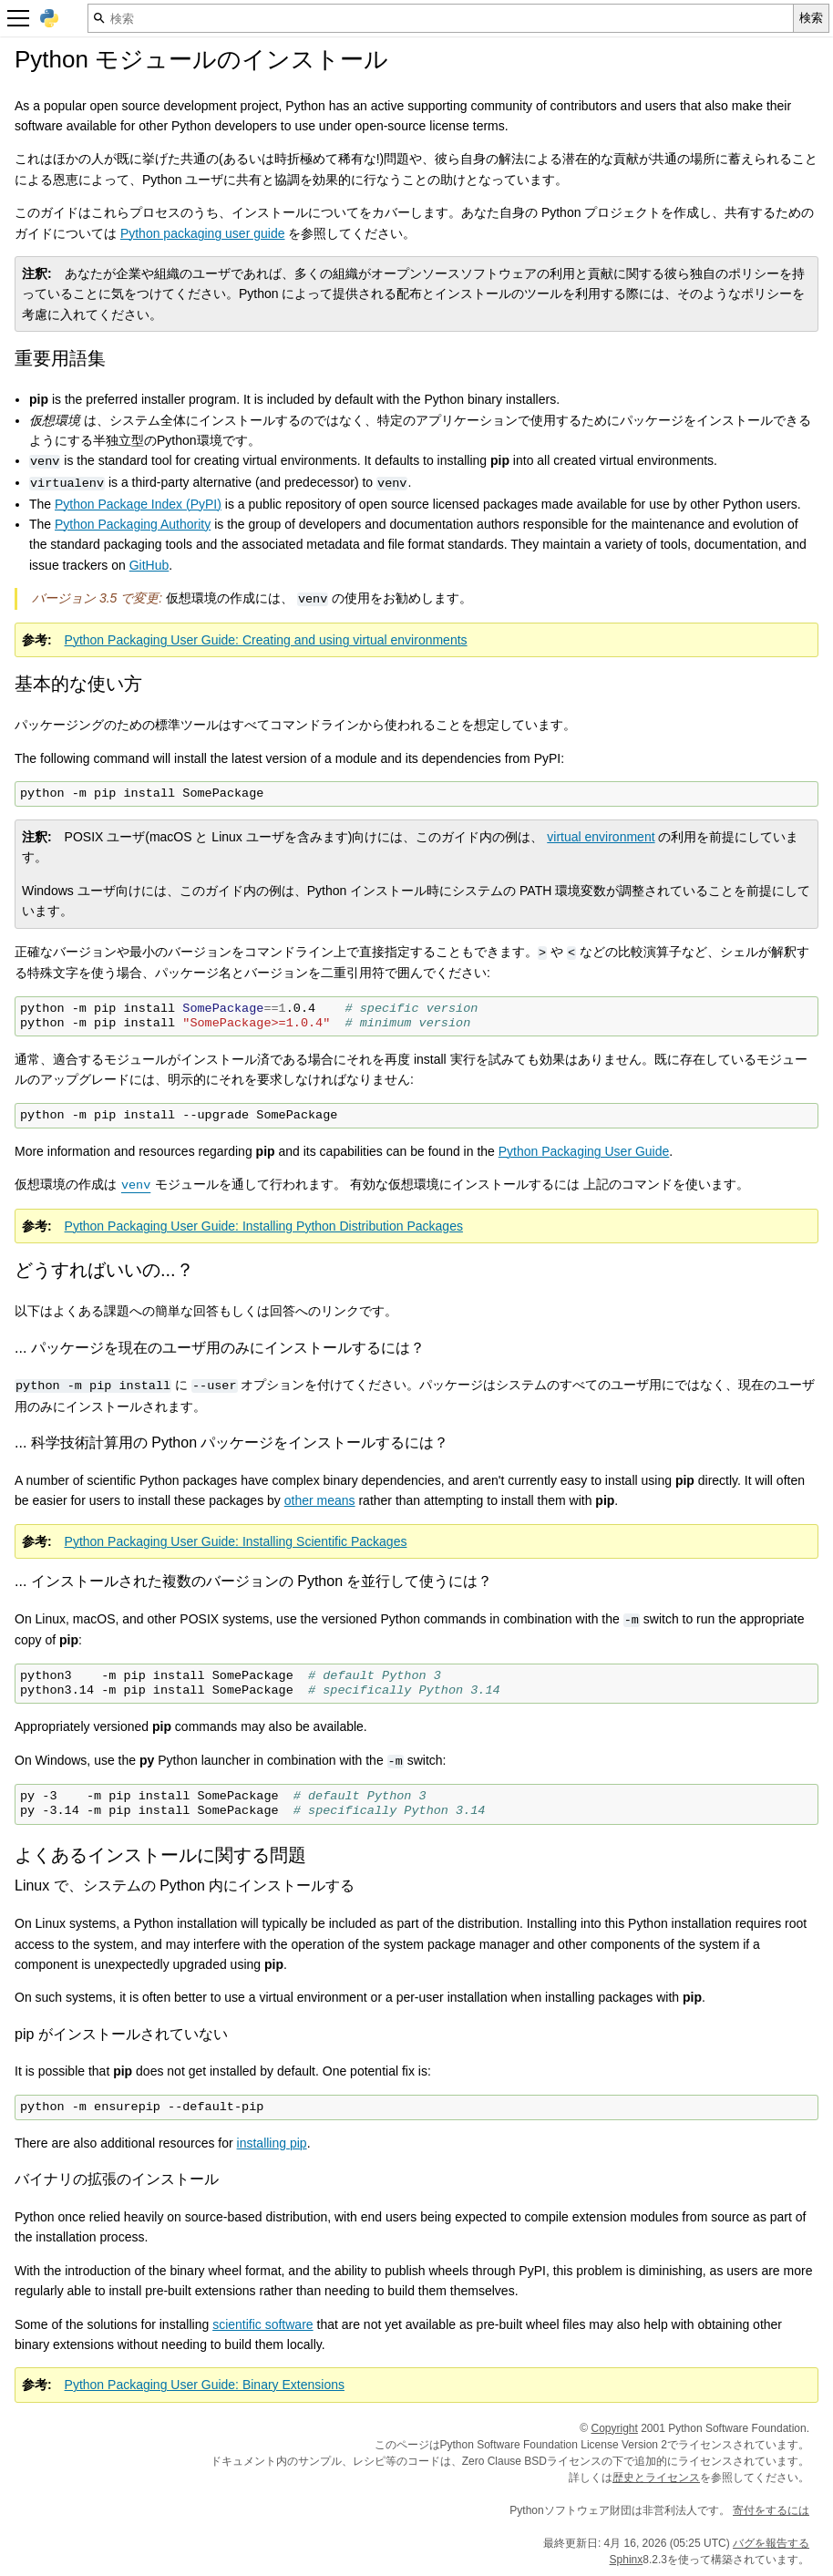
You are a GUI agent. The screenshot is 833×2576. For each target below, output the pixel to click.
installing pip (272, 2143)
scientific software (262, 2324)
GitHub (149, 565)
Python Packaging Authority (133, 524)
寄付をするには (771, 2510)
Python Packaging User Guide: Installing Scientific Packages (236, 1541)
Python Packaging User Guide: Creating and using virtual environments (266, 640)
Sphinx (626, 2559)
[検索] (440, 18)
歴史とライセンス (656, 2477)
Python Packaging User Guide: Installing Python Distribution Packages (264, 1226)
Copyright (614, 2428)
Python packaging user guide (202, 233)
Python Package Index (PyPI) (138, 504)
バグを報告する (771, 2543)
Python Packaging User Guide (584, 1151)
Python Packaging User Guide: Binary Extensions (205, 2384)
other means (319, 1500)
